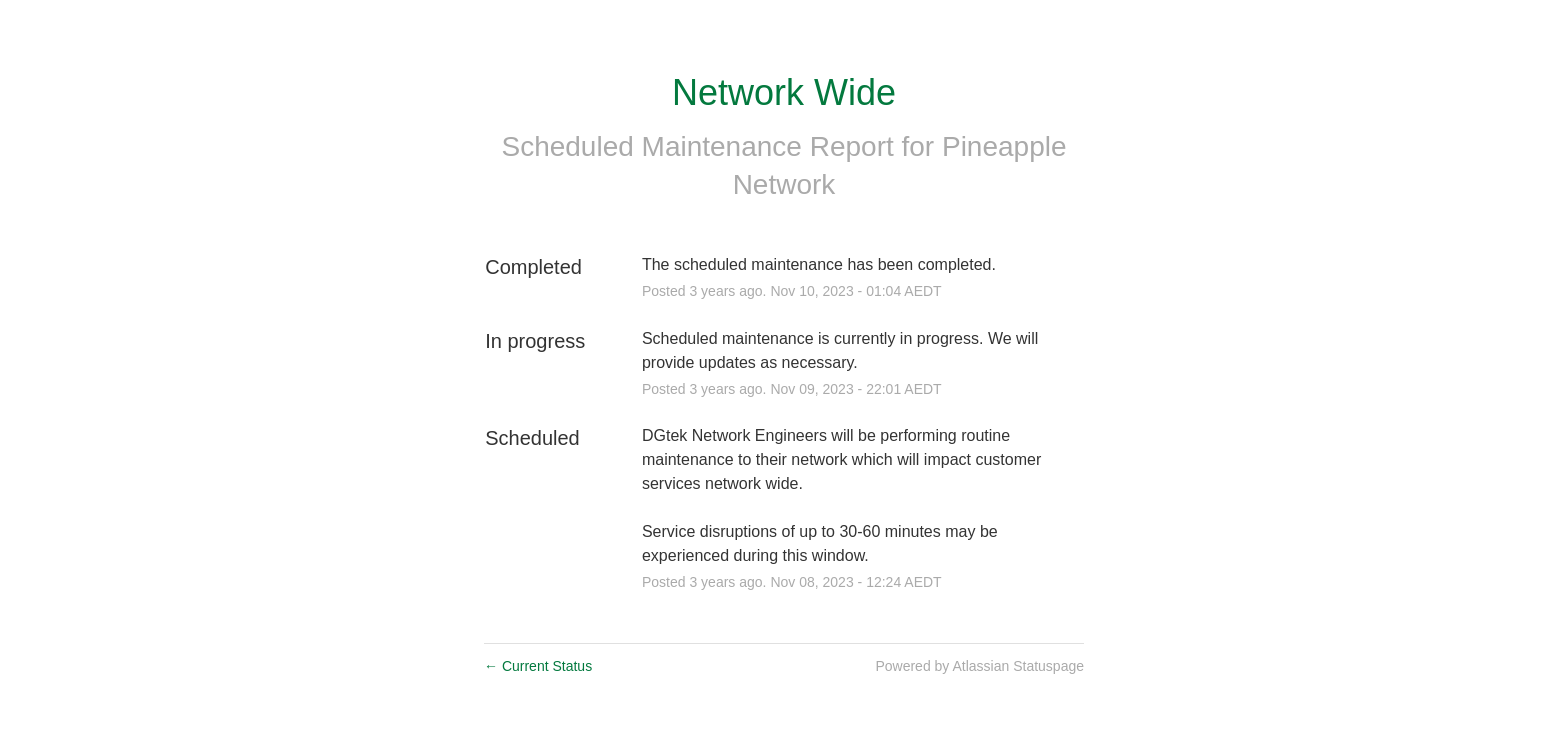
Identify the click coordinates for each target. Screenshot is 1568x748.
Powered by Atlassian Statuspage (979, 666)
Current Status (538, 666)
